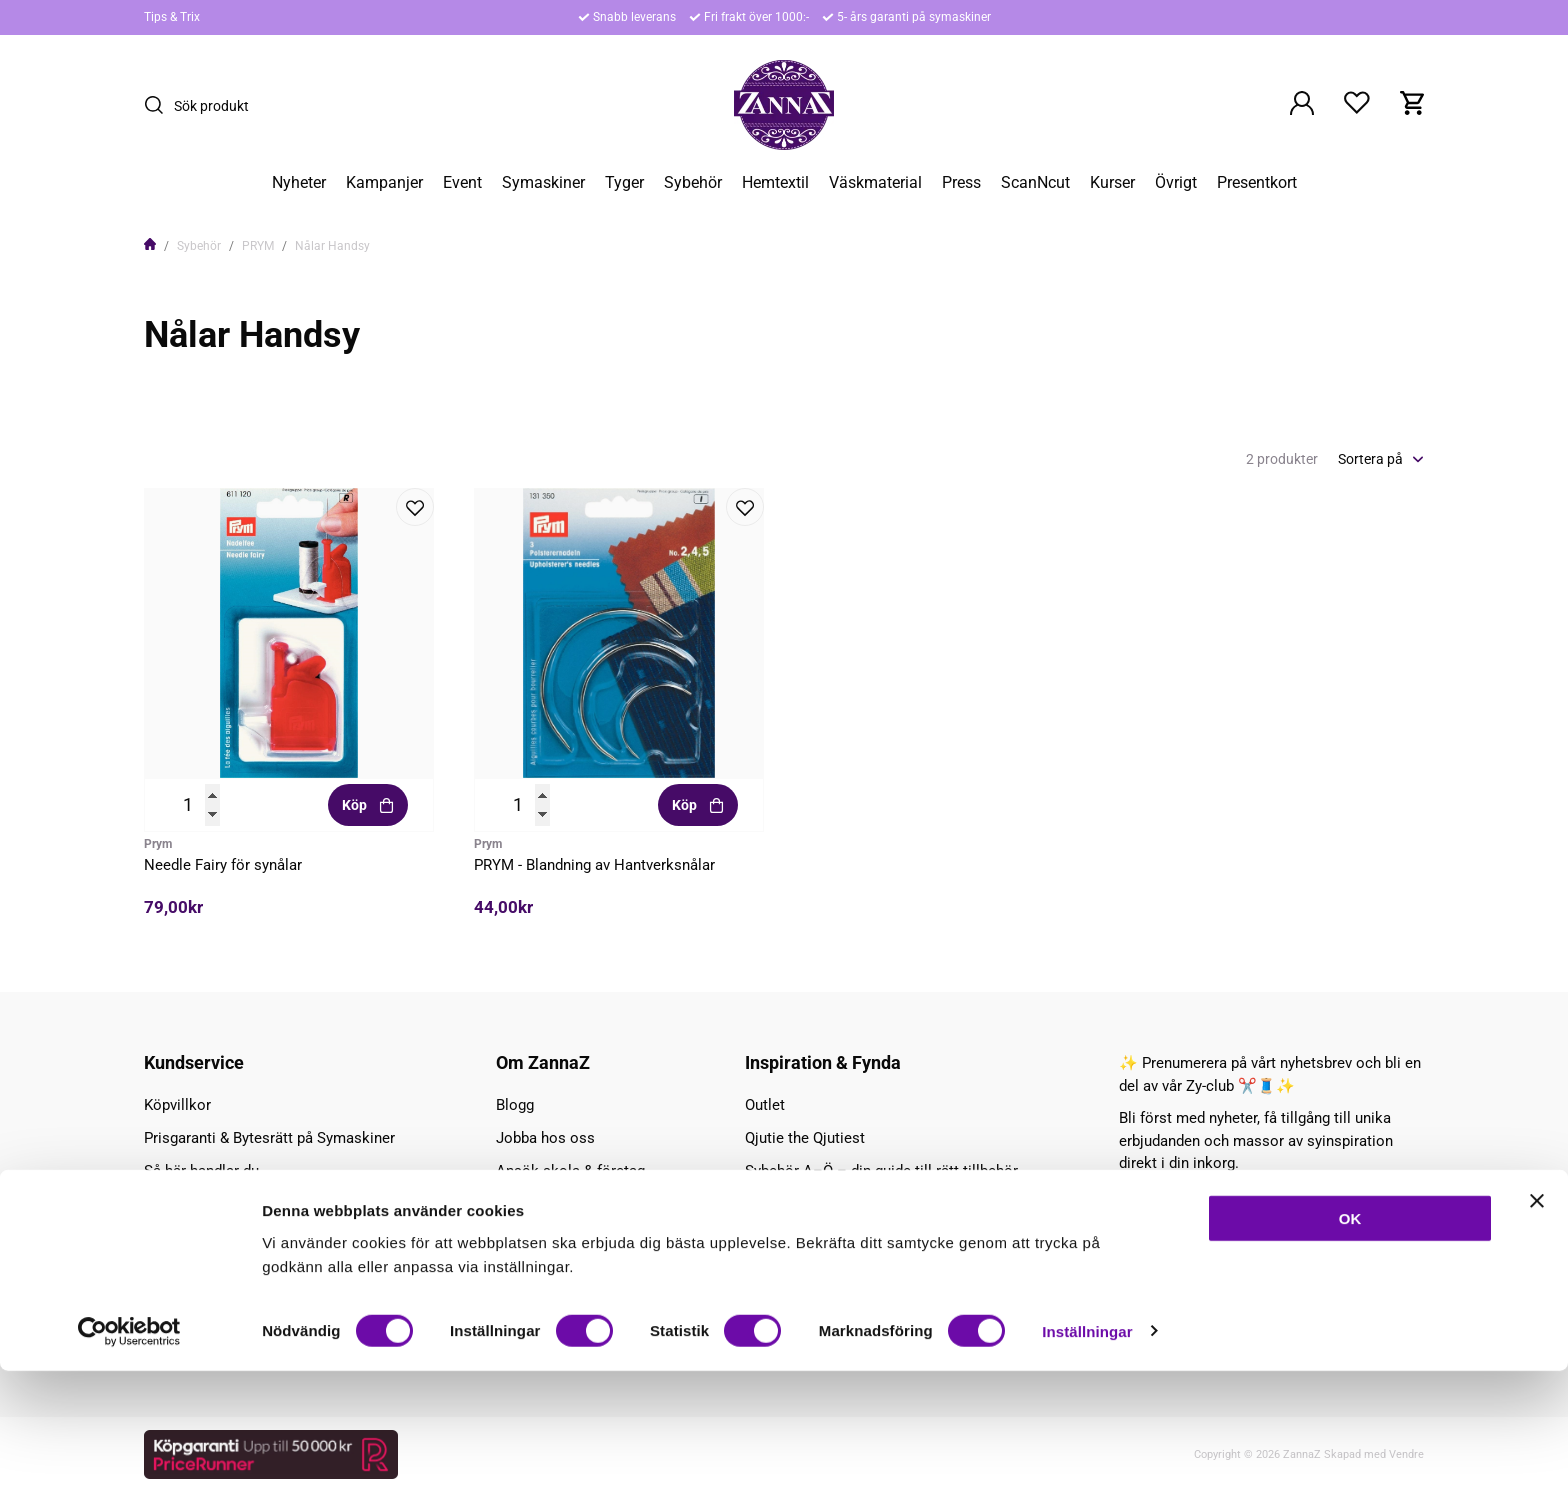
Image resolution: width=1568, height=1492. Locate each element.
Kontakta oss (188, 1237)
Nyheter (299, 183)
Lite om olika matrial (814, 1270)
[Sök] (159, 105)
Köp (368, 805)
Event (462, 183)
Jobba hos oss (545, 1138)
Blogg (515, 1105)
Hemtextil (775, 183)
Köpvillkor (177, 1105)
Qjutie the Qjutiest (805, 1138)
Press (961, 183)
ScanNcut (1035, 183)
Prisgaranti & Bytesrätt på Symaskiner (269, 1138)
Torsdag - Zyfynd (800, 1204)
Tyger (624, 183)
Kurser (1112, 183)
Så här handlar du (201, 1171)
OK (1350, 1339)
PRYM (258, 246)
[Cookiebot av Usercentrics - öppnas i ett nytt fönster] (129, 1453)
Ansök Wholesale (554, 1204)
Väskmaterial (875, 183)
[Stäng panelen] (1537, 1322)
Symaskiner (543, 183)
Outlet (765, 1105)
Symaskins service (206, 1270)
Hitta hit (171, 1204)
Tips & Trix (172, 17)
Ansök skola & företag (570, 1171)
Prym (158, 844)
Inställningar (1087, 1452)
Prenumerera (1359, 1238)
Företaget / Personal (564, 1237)
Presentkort (1257, 183)
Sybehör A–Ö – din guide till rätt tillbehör (881, 1171)
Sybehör (693, 183)
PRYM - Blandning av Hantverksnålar (594, 865)
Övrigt (1176, 183)
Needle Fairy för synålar (223, 865)
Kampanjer (384, 183)
